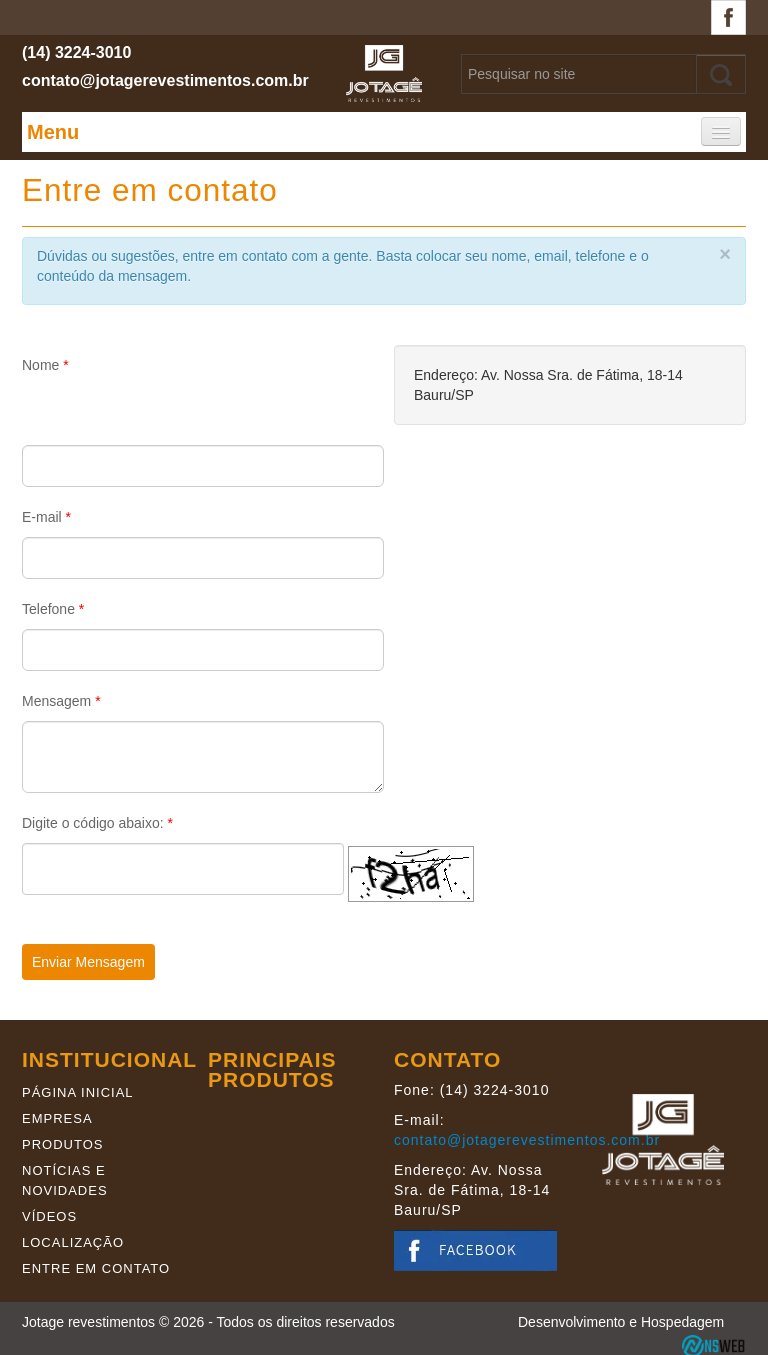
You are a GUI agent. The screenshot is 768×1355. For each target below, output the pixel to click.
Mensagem (61, 701)
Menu (53, 132)
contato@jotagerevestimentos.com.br (165, 80)
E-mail (46, 517)
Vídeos (49, 1216)
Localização (73, 1242)
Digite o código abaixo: (97, 823)
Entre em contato (96, 1268)
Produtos (62, 1144)
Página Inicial (78, 1092)
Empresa (57, 1118)
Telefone (53, 609)
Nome (45, 365)
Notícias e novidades (65, 1180)
